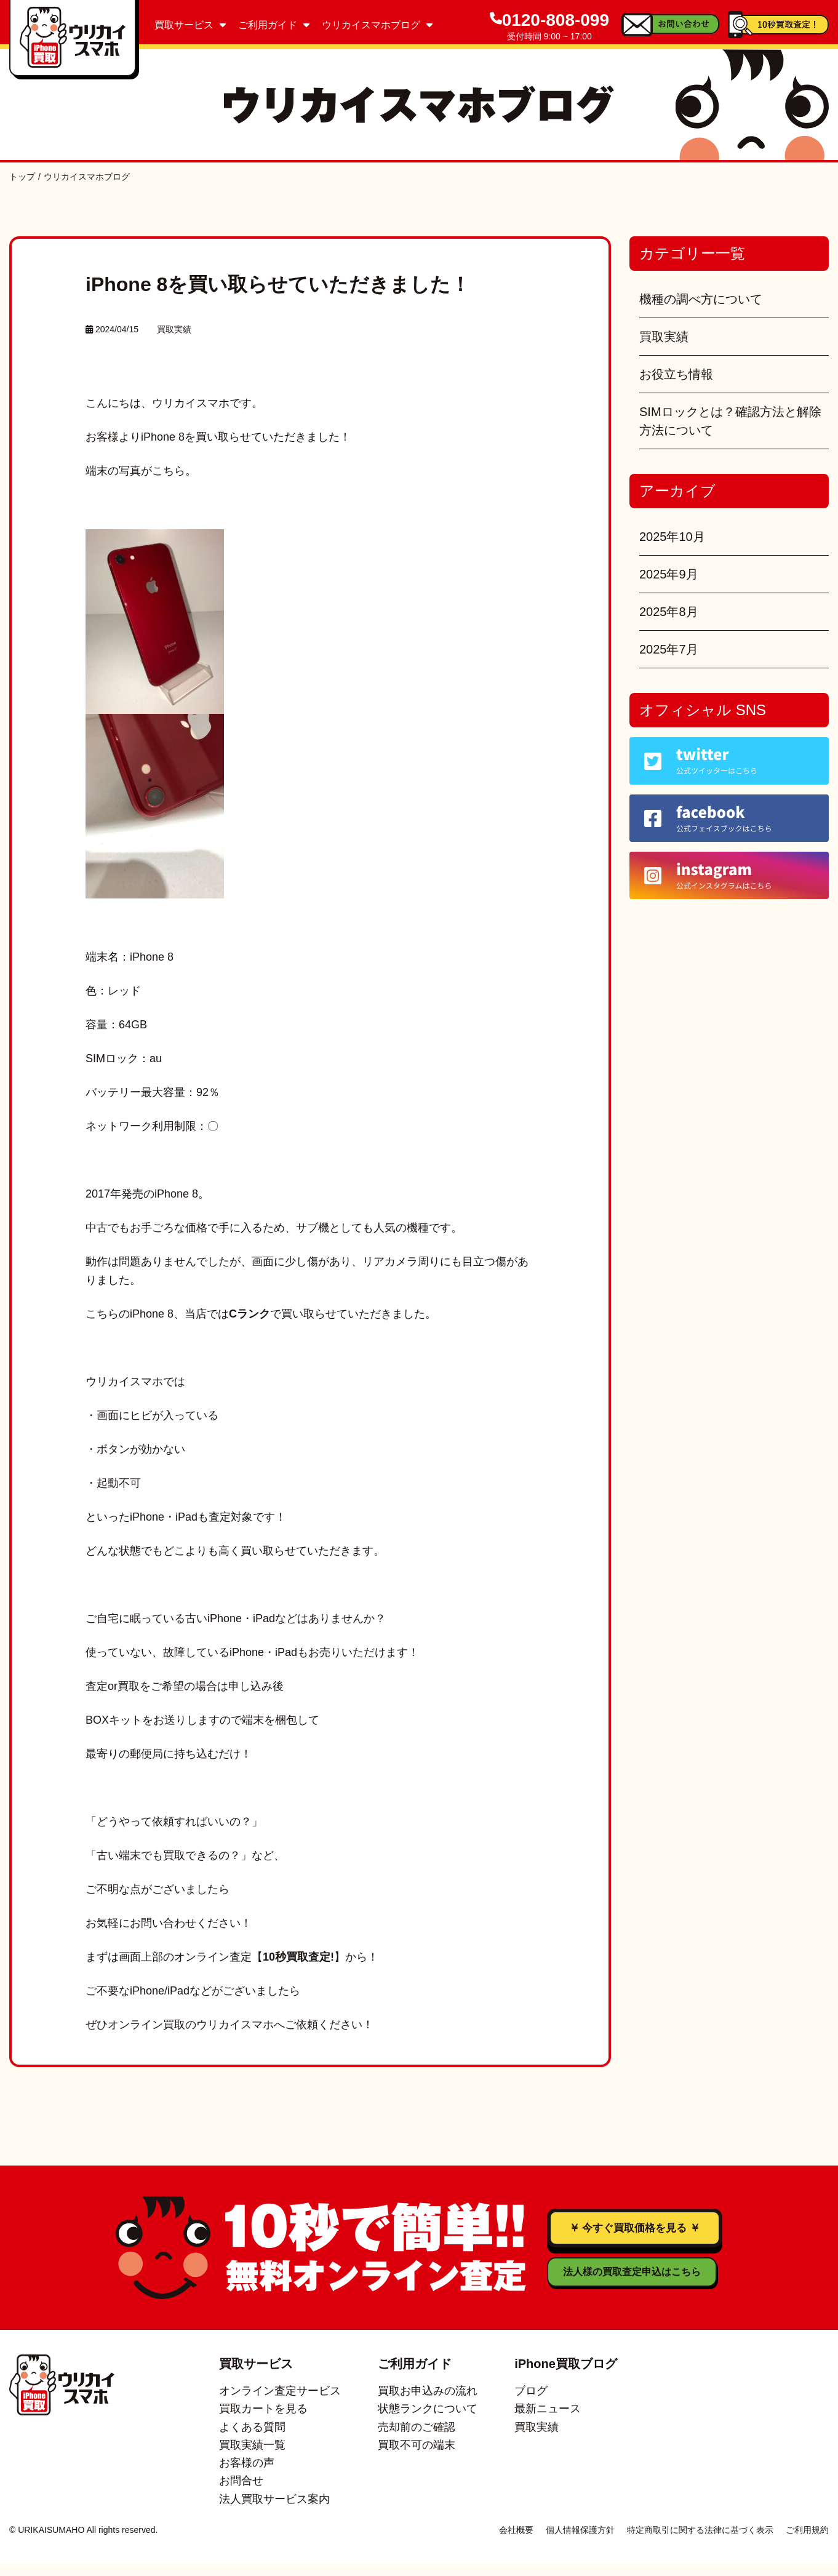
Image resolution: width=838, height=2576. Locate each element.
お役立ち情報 (676, 374)
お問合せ (241, 2493)
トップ (22, 177)
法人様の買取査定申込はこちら (562, 2296)
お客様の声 (246, 2475)
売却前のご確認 (416, 2439)
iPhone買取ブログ (565, 2376)
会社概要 (516, 2542)
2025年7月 (668, 649)
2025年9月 (668, 574)
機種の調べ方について (700, 299)
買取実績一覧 (252, 2457)
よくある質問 (252, 2439)
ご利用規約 (807, 2542)
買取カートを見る (263, 2421)
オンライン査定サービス (280, 2403)
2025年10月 (672, 536)
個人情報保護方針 (580, 2542)
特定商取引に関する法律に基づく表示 (700, 2542)
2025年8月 (668, 611)
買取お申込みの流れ (427, 2403)
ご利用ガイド (273, 25)
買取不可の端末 (416, 2457)
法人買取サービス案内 (274, 2511)
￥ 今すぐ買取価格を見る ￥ (634, 2240)
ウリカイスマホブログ (377, 25)
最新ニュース (547, 2421)
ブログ (531, 2403)
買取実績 (174, 329)
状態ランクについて (427, 2421)
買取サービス (190, 25)
